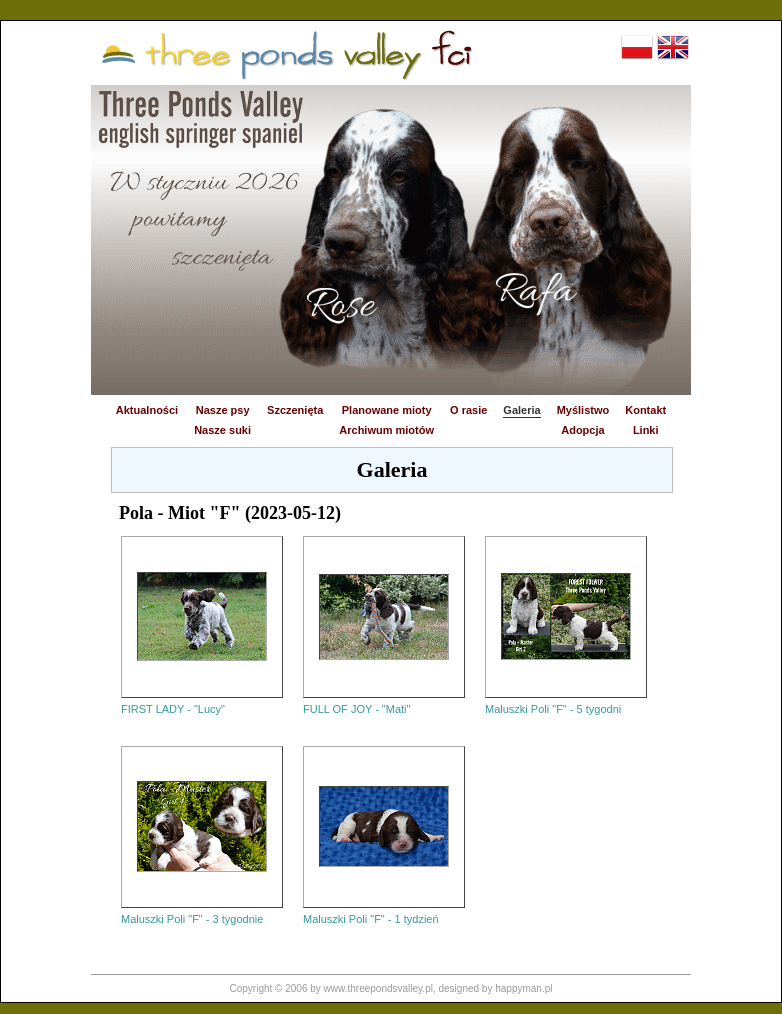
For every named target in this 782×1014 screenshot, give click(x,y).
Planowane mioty (387, 410)
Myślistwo (583, 410)
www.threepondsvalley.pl (378, 988)
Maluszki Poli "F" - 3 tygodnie (192, 919)
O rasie (468, 410)
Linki (646, 430)
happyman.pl (523, 988)
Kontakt (645, 410)
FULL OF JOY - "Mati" (356, 709)
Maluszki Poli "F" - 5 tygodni (553, 709)
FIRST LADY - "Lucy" (173, 709)
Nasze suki (222, 430)
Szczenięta (295, 410)
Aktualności (147, 410)
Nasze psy (223, 410)
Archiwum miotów (386, 430)
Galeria (521, 410)
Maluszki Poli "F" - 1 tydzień (371, 919)
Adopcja (582, 430)
